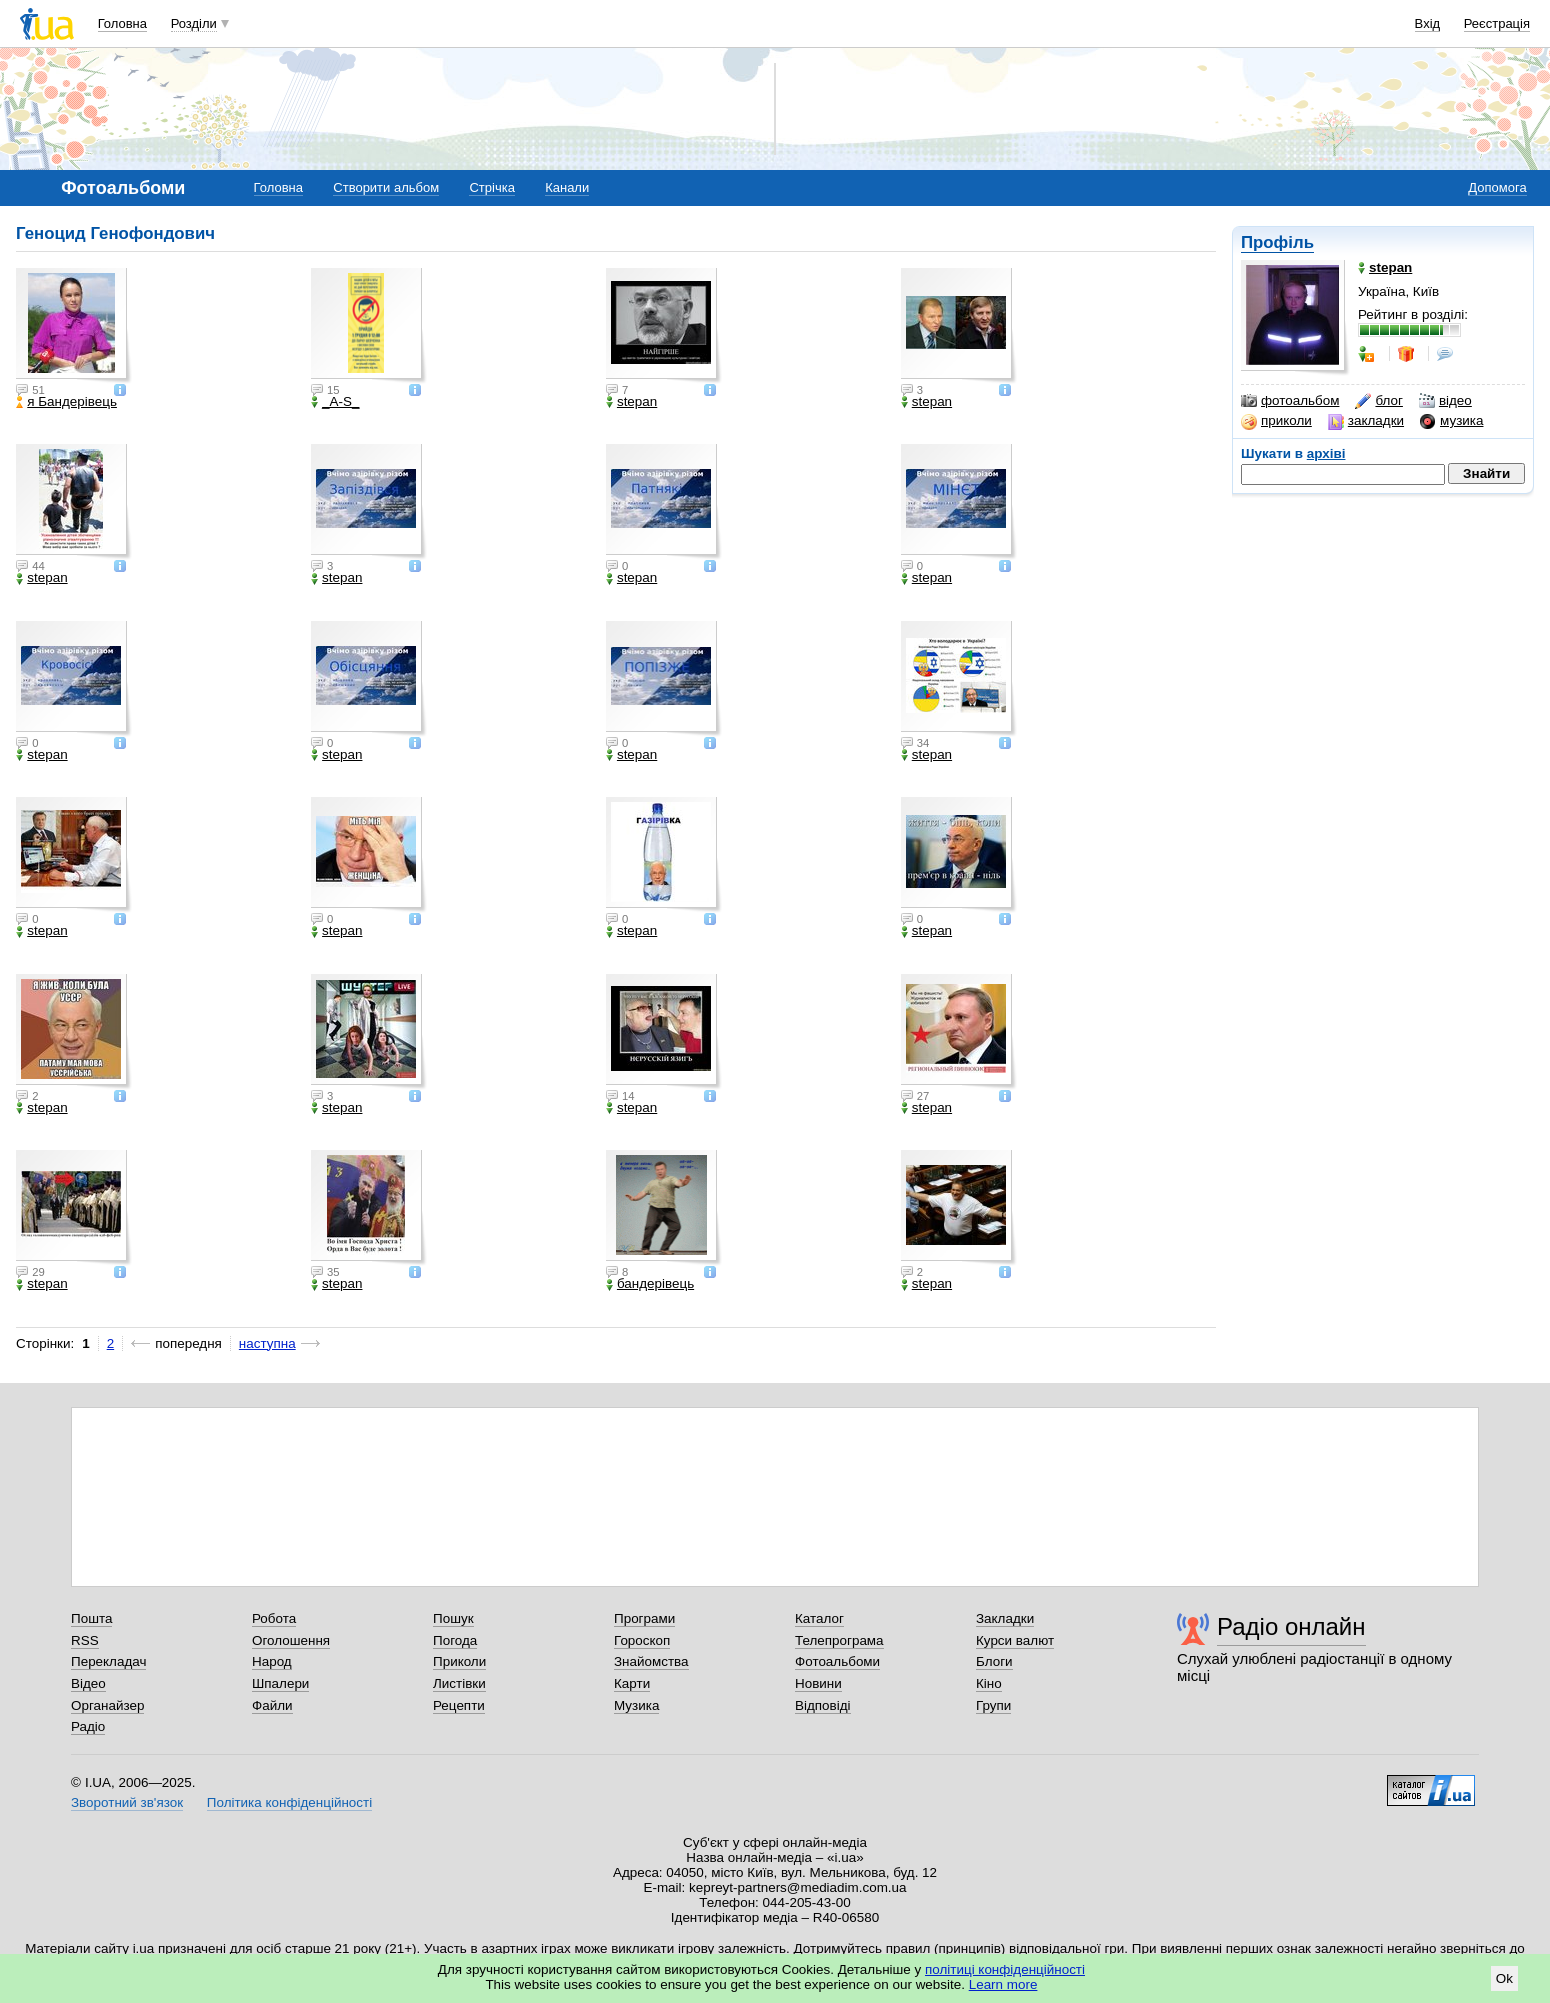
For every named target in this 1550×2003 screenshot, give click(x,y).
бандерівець (650, 1284)
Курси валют (1015, 1640)
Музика (636, 1705)
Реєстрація (1497, 23)
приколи (1276, 421)
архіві (1326, 453)
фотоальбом (1290, 401)
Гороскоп (642, 1640)
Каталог (819, 1618)
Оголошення (291, 1640)
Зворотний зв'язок (127, 1802)
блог (1378, 401)
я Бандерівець (66, 402)
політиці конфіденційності (1005, 1969)
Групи (993, 1705)
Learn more (1003, 1984)
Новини (818, 1683)
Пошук (453, 1618)
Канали (567, 187)
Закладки (1005, 1618)
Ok (1504, 1978)
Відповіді (823, 1705)
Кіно (989, 1683)
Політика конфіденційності (289, 1802)
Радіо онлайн (1291, 1626)
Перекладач (108, 1661)
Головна (122, 23)
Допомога (1497, 187)
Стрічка (491, 187)
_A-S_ (335, 402)
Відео (88, 1683)
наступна (267, 1343)
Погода (455, 1640)
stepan (631, 402)
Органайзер (107, 1705)
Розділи (194, 23)
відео (1445, 401)
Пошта (91, 1618)
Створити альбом (386, 187)
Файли (272, 1705)
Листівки (459, 1683)
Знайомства (651, 1661)
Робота (274, 1618)
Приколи (459, 1661)
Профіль (1277, 242)
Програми (644, 1618)
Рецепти (459, 1705)
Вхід (1428, 23)
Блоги (994, 1661)
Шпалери (280, 1683)
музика (1451, 421)
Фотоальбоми (837, 1661)
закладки (1366, 421)
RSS (85, 1640)
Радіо (88, 1726)
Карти (632, 1683)
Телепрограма (839, 1640)
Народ (272, 1661)
